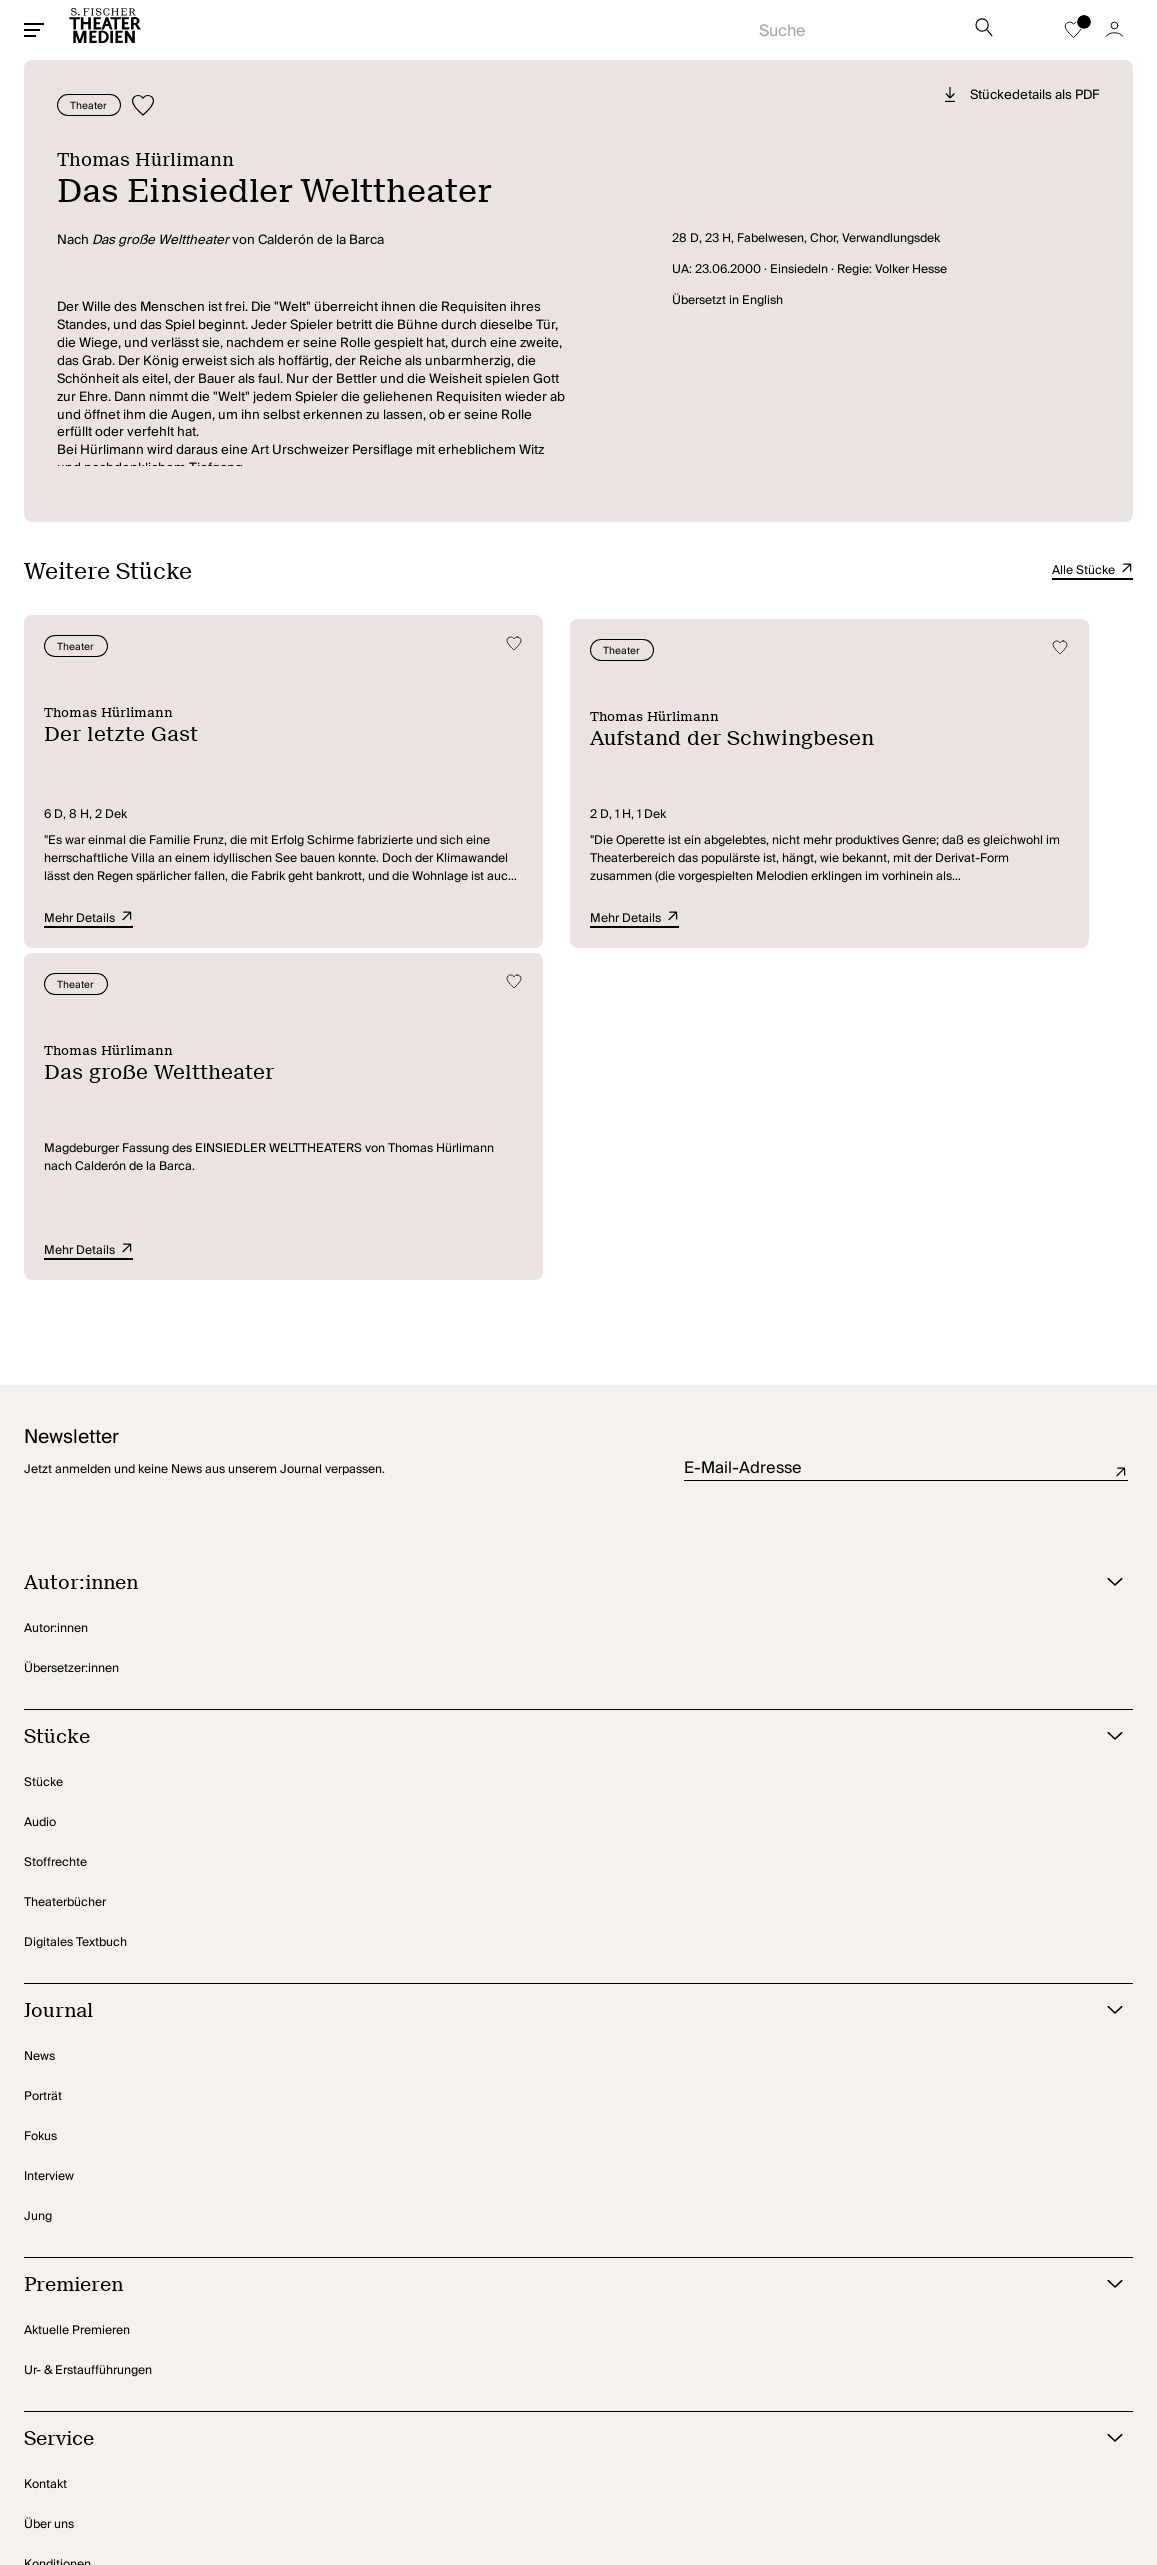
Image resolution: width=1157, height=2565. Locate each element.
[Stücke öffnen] (554, 1400)
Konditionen (57, 2227)
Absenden (1121, 1135)
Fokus (40, 1799)
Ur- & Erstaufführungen (88, 2033)
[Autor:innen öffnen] (554, 1246)
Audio (40, 1485)
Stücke (43, 1445)
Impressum (325, 2460)
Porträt (43, 1759)
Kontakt (45, 2147)
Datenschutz (234, 2460)
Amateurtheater (68, 2307)
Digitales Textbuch (75, 1605)
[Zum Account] (1114, 30)
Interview (49, 1839)
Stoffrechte (55, 1525)
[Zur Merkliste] (1073, 30)
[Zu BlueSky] (1101, 2461)
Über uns (49, 2187)
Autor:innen (56, 1291)
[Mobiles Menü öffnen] (34, 30)
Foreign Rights (64, 2347)
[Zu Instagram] (998, 2461)
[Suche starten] (851, 25)
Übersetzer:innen (71, 1331)
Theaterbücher (65, 1565)
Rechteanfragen (69, 2267)
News (39, 1719)
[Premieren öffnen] (554, 1948)
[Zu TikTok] (1046, 2461)
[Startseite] (105, 30)
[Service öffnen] (554, 2102)
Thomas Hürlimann (155, 159)
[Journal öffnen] (554, 1674)
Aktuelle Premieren (77, 1993)
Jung (38, 1879)
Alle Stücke (1092, 571)
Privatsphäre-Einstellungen (99, 2460)
